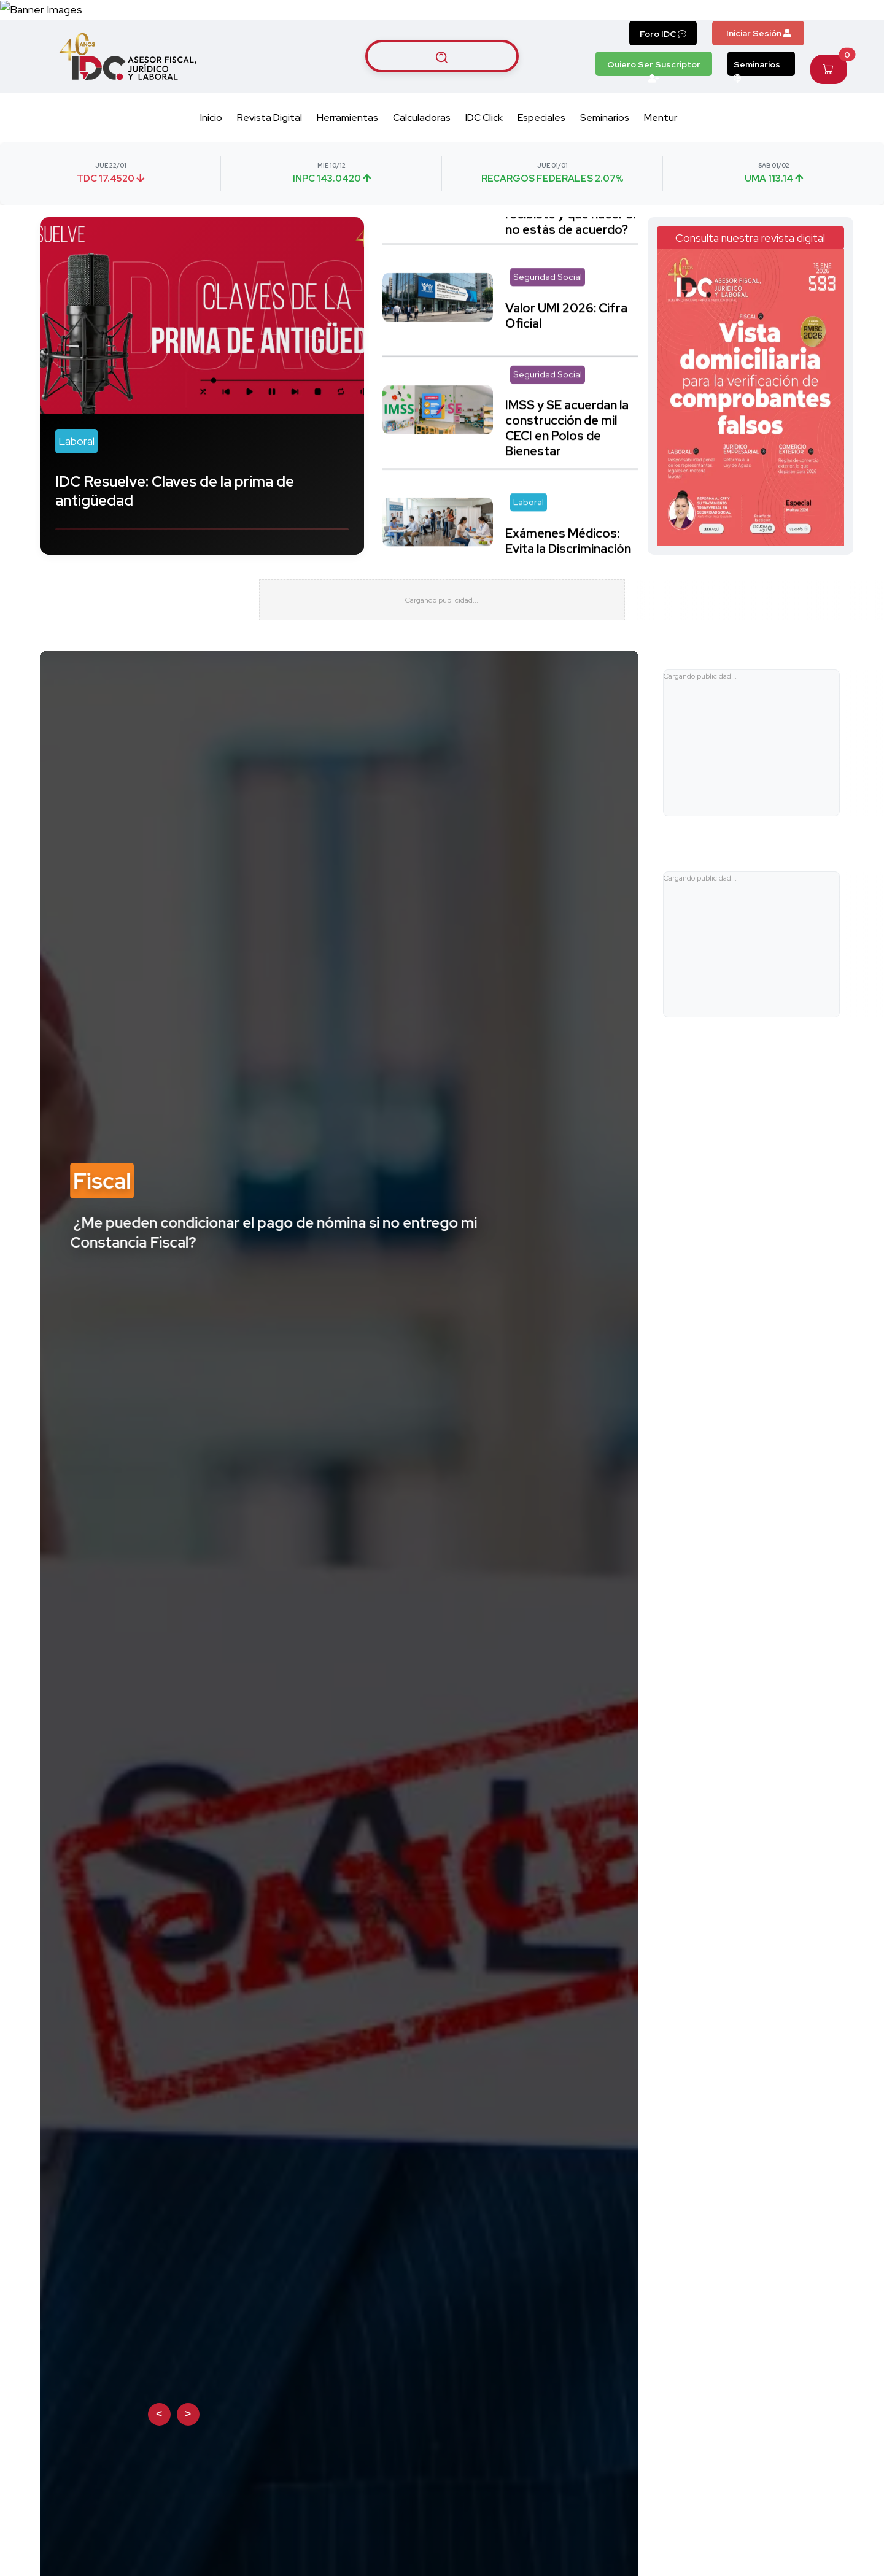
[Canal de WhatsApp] (809, 31)
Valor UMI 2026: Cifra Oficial (566, 343)
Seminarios (757, 110)
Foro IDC (663, 76)
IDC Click (484, 161)
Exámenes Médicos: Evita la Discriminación (568, 568)
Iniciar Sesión (758, 76)
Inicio (211, 161)
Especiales (541, 161)
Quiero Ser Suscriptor (653, 110)
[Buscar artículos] (442, 99)
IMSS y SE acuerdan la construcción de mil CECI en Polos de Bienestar (567, 456)
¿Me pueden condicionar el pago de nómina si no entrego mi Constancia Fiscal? (273, 1289)
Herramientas (347, 161)
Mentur (660, 161)
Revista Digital (269, 161)
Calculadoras (422, 161)
